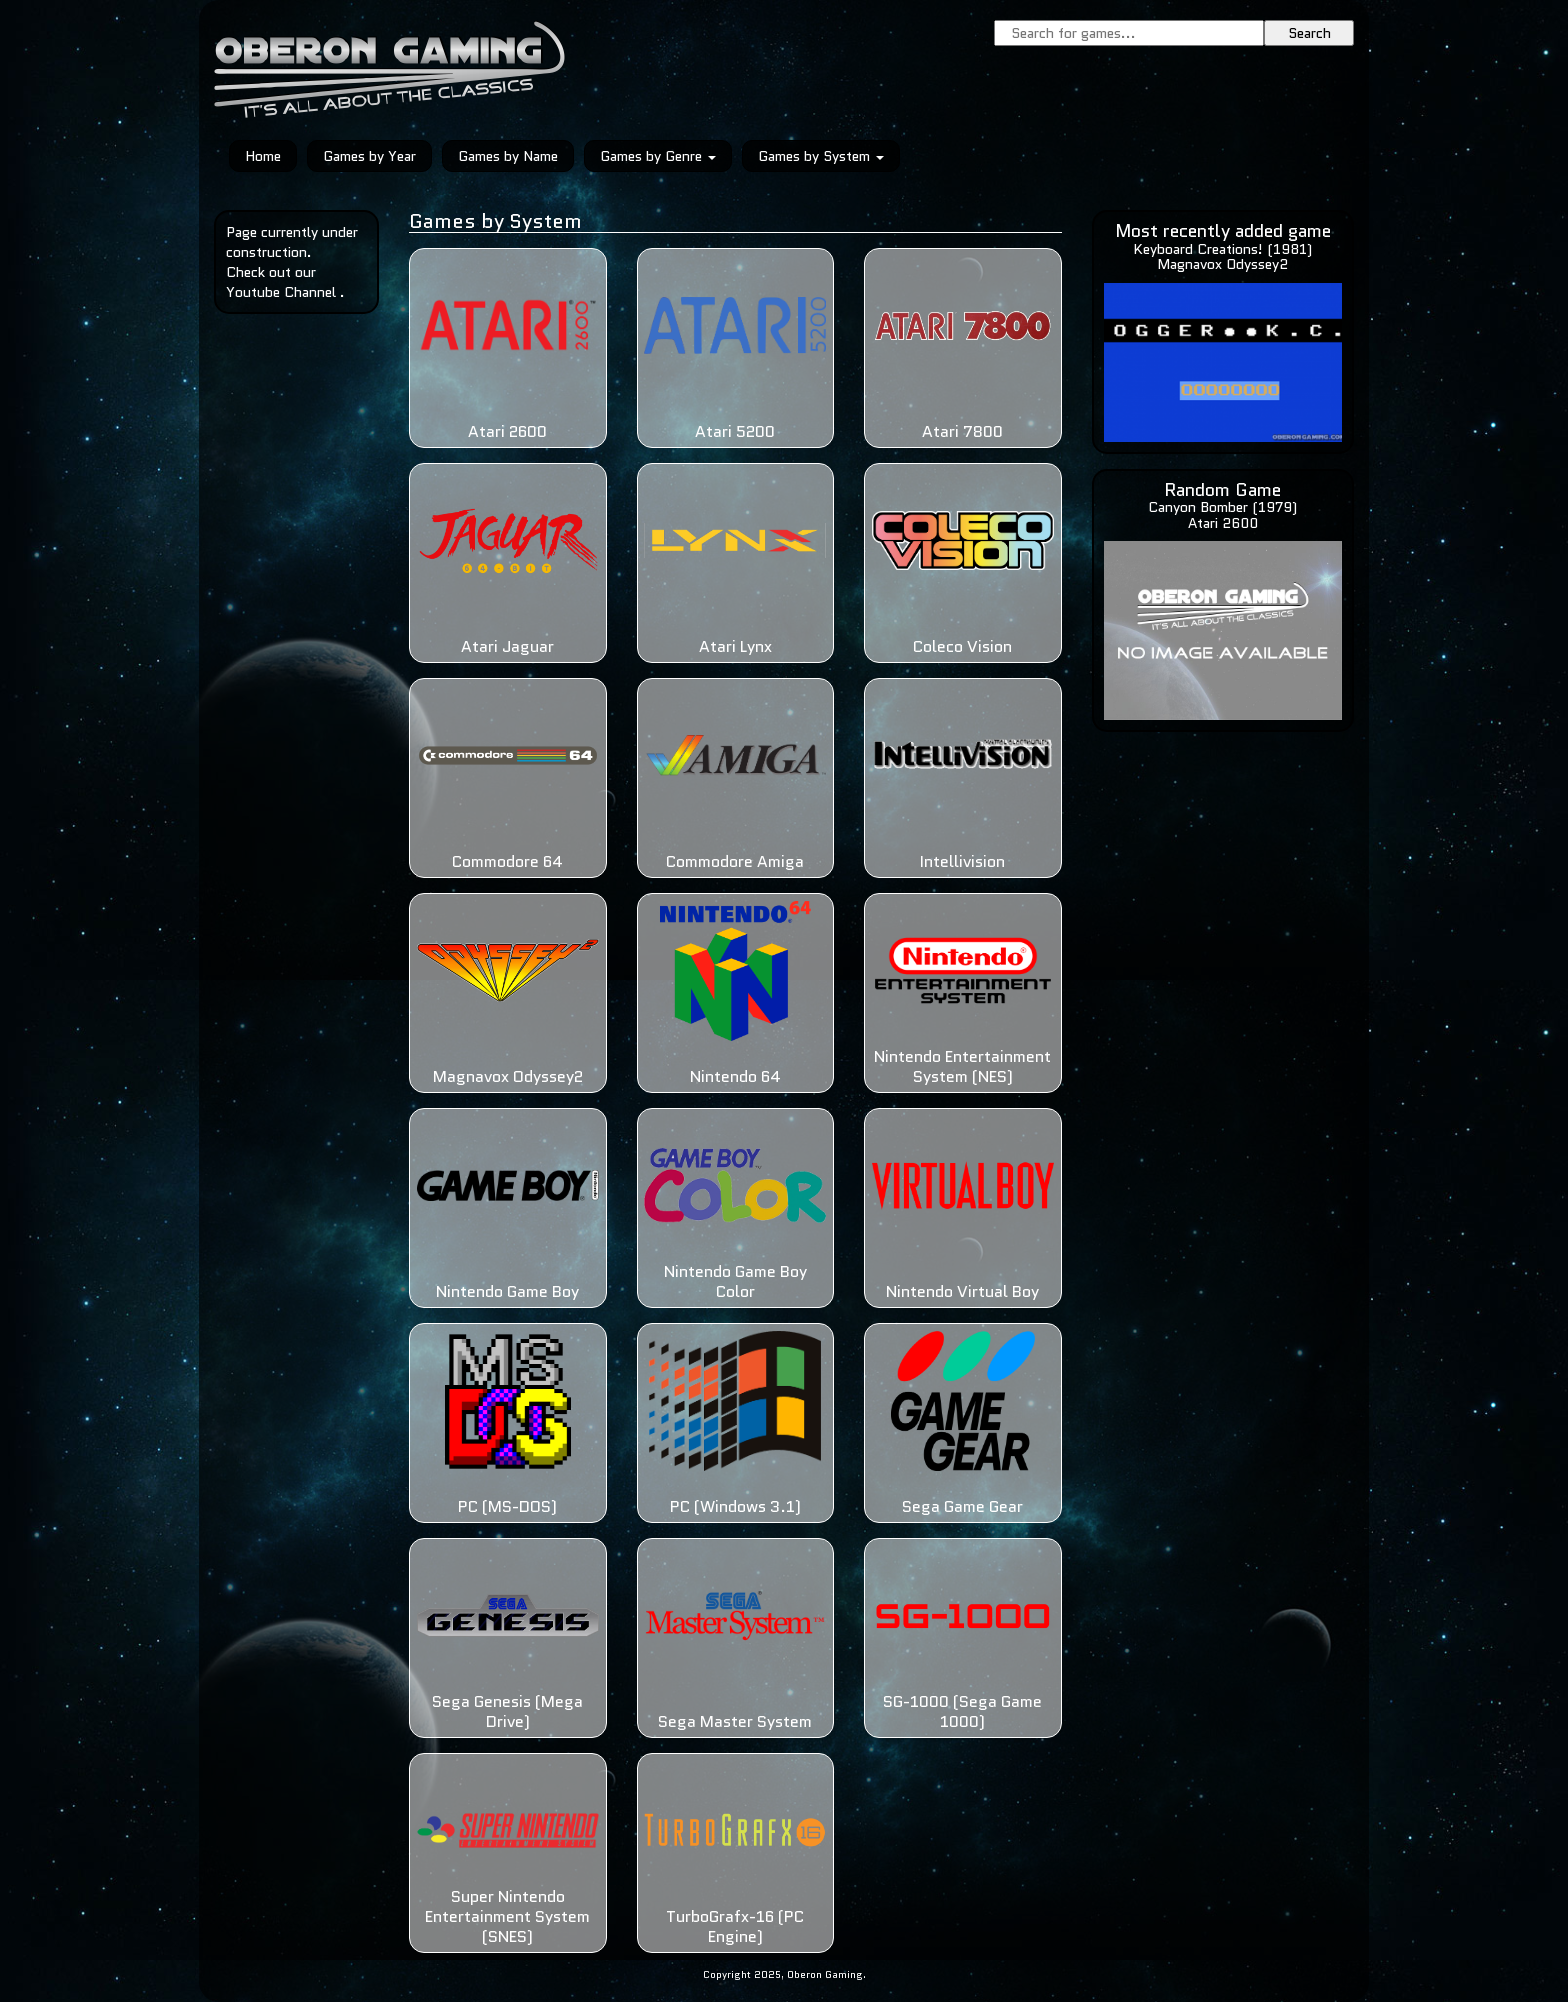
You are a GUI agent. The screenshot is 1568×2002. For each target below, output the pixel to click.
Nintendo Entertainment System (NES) (962, 1066)
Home (263, 156)
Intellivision (962, 861)
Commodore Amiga (735, 861)
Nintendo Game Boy (507, 1291)
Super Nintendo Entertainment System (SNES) (507, 1916)
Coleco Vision (962, 646)
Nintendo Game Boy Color (735, 1281)
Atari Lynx (735, 646)
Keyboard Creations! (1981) (1222, 249)
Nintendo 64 (735, 1076)
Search (1309, 33)
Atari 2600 (507, 431)
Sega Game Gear (962, 1506)
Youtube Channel (281, 292)
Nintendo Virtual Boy (962, 1291)
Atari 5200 (735, 431)
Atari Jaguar (507, 646)
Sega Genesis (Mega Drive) (507, 1711)
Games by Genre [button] (658, 156)
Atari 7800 (962, 431)
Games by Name (508, 156)
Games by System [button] (821, 156)
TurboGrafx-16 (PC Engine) (735, 1926)
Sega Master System (735, 1721)
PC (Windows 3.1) (735, 1506)
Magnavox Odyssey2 (508, 1076)
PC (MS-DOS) (507, 1506)
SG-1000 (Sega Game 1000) (962, 1711)
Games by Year (369, 156)
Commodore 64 (507, 861)
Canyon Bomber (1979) (1222, 507)
